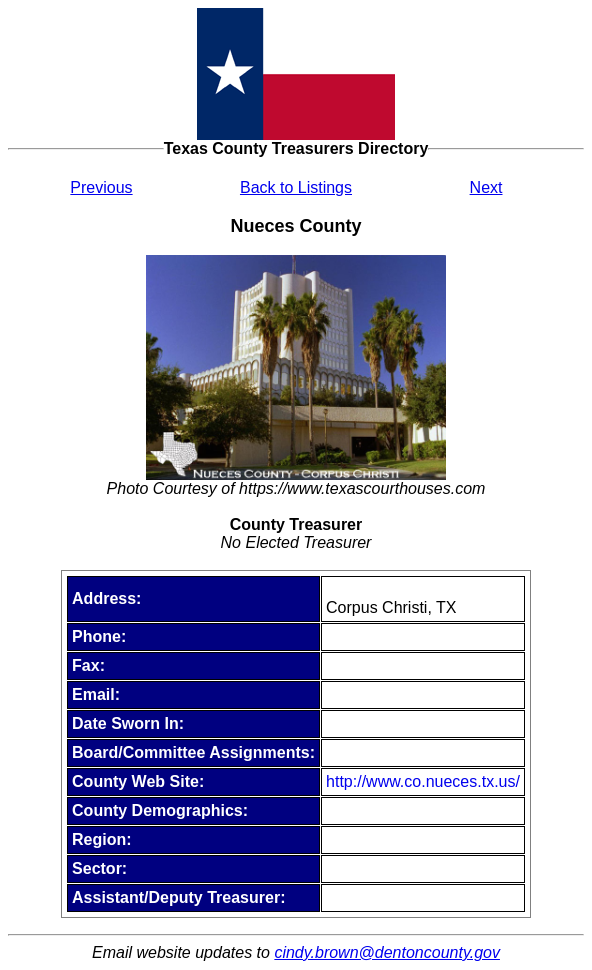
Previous (101, 187)
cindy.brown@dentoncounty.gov (387, 952)
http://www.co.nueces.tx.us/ (423, 781)
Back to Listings (296, 187)
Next (486, 187)
